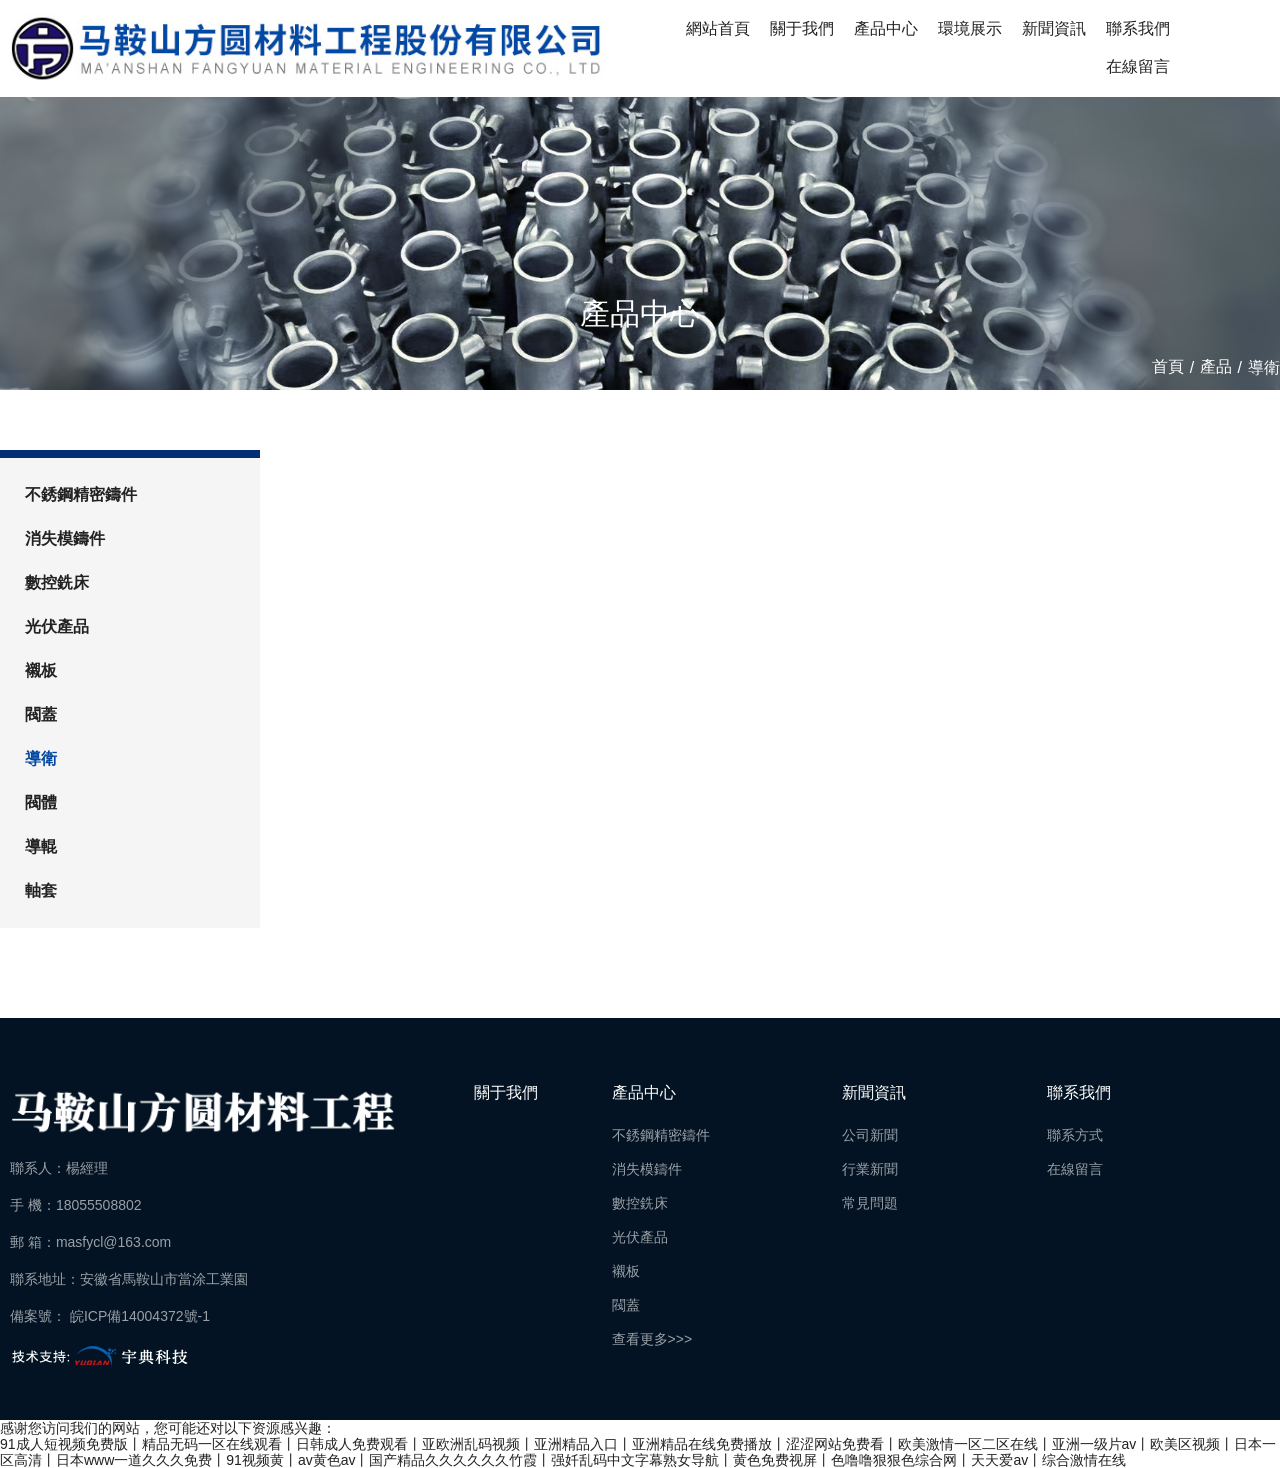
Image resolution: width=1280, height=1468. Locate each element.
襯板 (41, 670)
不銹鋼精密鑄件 (81, 494)
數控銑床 (57, 582)
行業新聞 (870, 1169)
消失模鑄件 (65, 538)
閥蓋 (41, 714)
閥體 (41, 802)
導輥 (41, 846)
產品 (1216, 367)
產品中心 (886, 28)
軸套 (41, 890)
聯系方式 (1075, 1135)
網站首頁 (718, 28)
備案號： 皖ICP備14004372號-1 (110, 1316)
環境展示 (970, 28)
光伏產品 (57, 626)
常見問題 (870, 1203)
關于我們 (802, 28)
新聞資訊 (1054, 28)
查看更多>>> (652, 1339)
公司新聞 (870, 1135)
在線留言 (1138, 66)
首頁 (1170, 367)
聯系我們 (1138, 28)
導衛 (41, 758)
